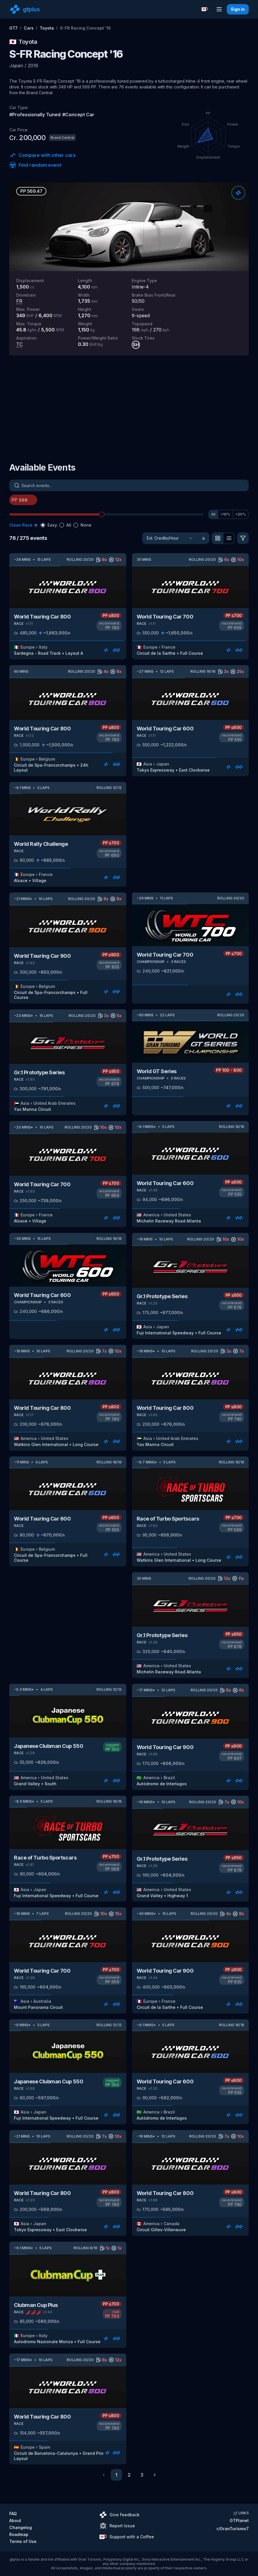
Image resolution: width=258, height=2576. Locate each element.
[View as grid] (217, 538)
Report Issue (117, 2525)
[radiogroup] (66, 525)
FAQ (13, 2513)
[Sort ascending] (203, 538)
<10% (225, 514)
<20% (240, 514)
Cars (29, 28)
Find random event (35, 165)
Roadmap (18, 2534)
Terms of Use (22, 2541)
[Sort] (170, 538)
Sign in (238, 9)
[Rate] (238, 193)
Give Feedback (119, 2515)
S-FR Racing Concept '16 (85, 28)
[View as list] (229, 538)
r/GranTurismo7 (233, 2528)
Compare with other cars (42, 155)
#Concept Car (78, 114)
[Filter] (243, 538)
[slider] (102, 514)
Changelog (20, 2527)
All (213, 514)
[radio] (43, 525)
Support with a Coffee (126, 2537)
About (15, 2520)
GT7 (13, 28)
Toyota (47, 28)
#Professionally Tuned (35, 114)
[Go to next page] (154, 2475)
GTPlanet (239, 2520)
